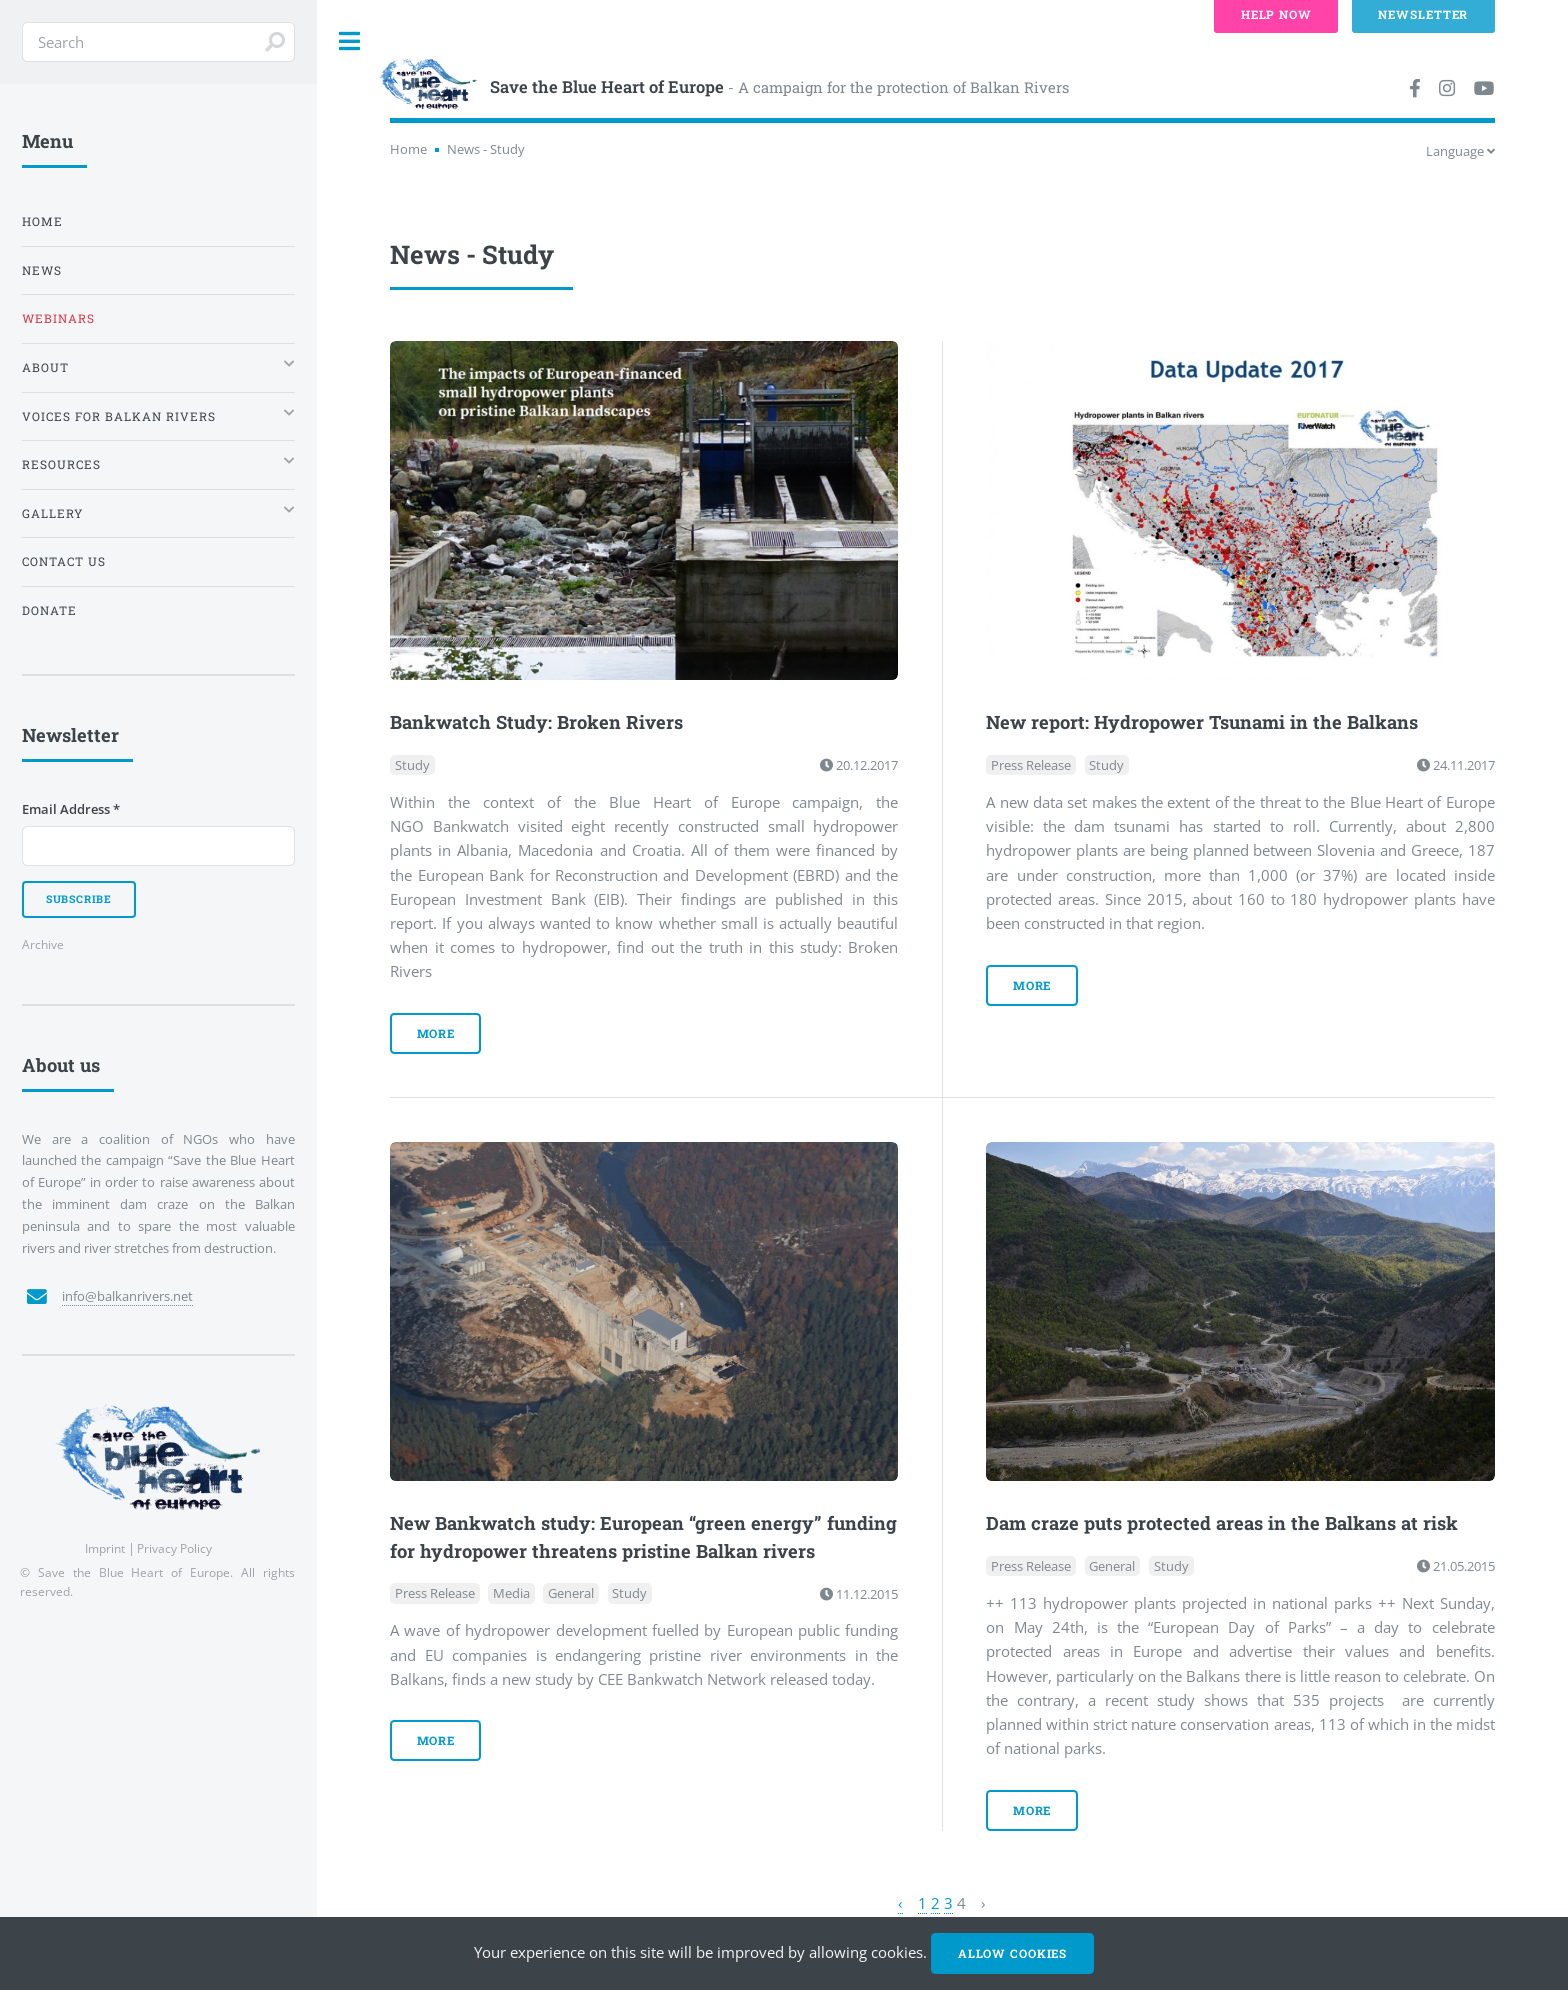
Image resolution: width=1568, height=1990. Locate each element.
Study (412, 765)
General (571, 1594)
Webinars (58, 318)
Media (511, 1594)
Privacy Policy (174, 1548)
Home (408, 149)
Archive (43, 944)
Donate (49, 610)
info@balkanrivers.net (127, 1296)
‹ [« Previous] (900, 1903)
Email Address (71, 809)
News (42, 270)
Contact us (64, 561)
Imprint (105, 1548)
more (436, 1033)
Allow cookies (1012, 1953)
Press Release (1031, 765)
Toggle (350, 41)
